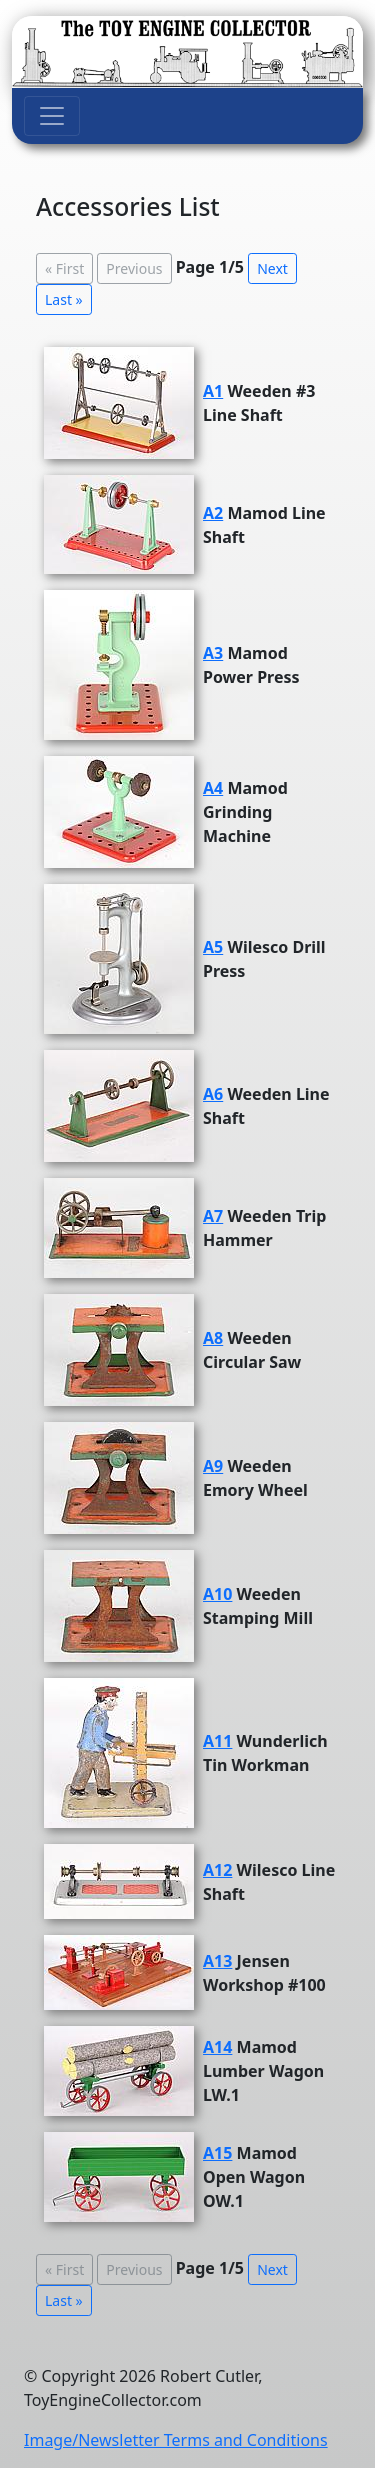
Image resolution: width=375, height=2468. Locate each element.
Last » (64, 299)
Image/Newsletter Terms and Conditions (176, 2440)
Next (272, 268)
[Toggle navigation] (52, 116)
